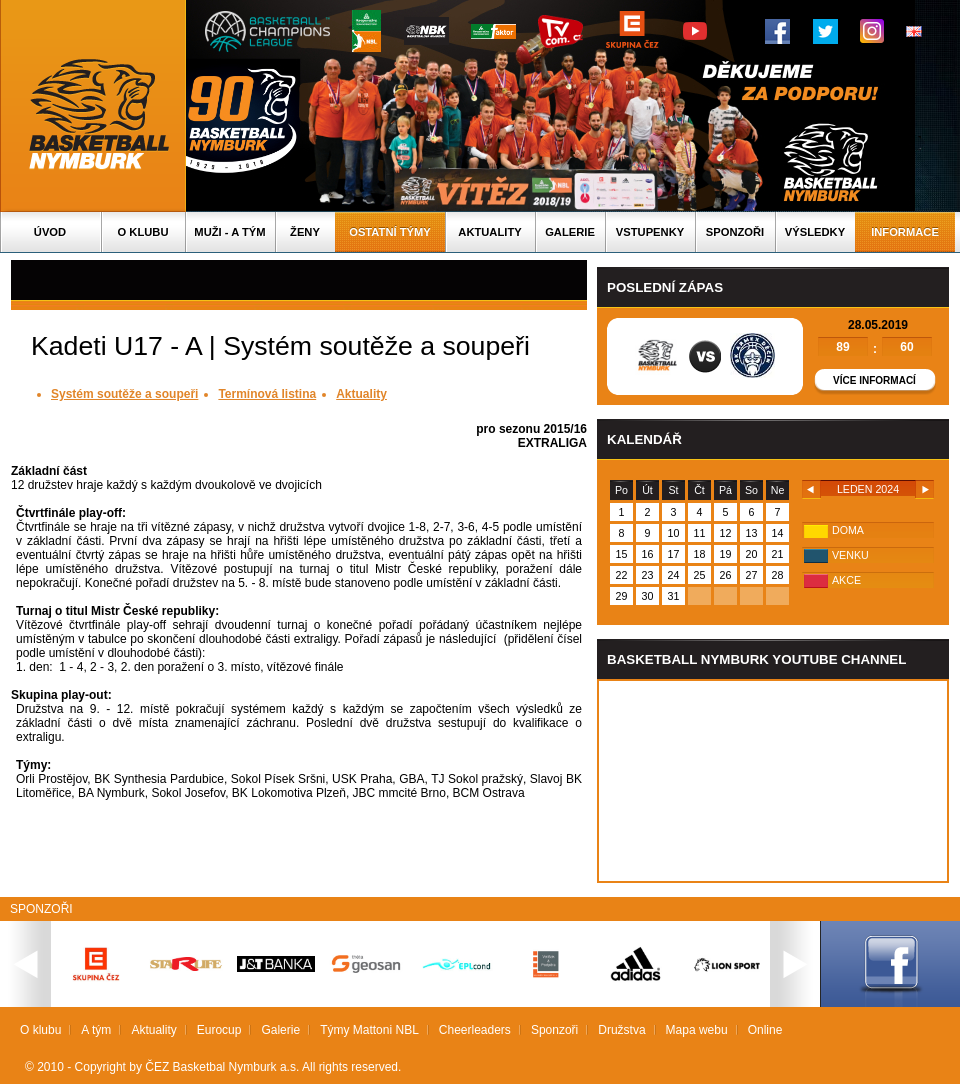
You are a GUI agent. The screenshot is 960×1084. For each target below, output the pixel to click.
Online (765, 1030)
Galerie (570, 232)
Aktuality (489, 232)
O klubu (143, 232)
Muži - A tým (229, 232)
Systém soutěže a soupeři (124, 394)
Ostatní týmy (390, 232)
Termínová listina (267, 394)
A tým (96, 1030)
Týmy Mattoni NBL (369, 1030)
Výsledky (815, 232)
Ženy (305, 232)
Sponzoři (735, 232)
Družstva (621, 1030)
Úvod (50, 232)
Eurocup (219, 1030)
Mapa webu (697, 1030)
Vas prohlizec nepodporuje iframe (773, 781)
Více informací (874, 380)
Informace (905, 232)
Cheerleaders (475, 1030)
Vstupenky (650, 232)
